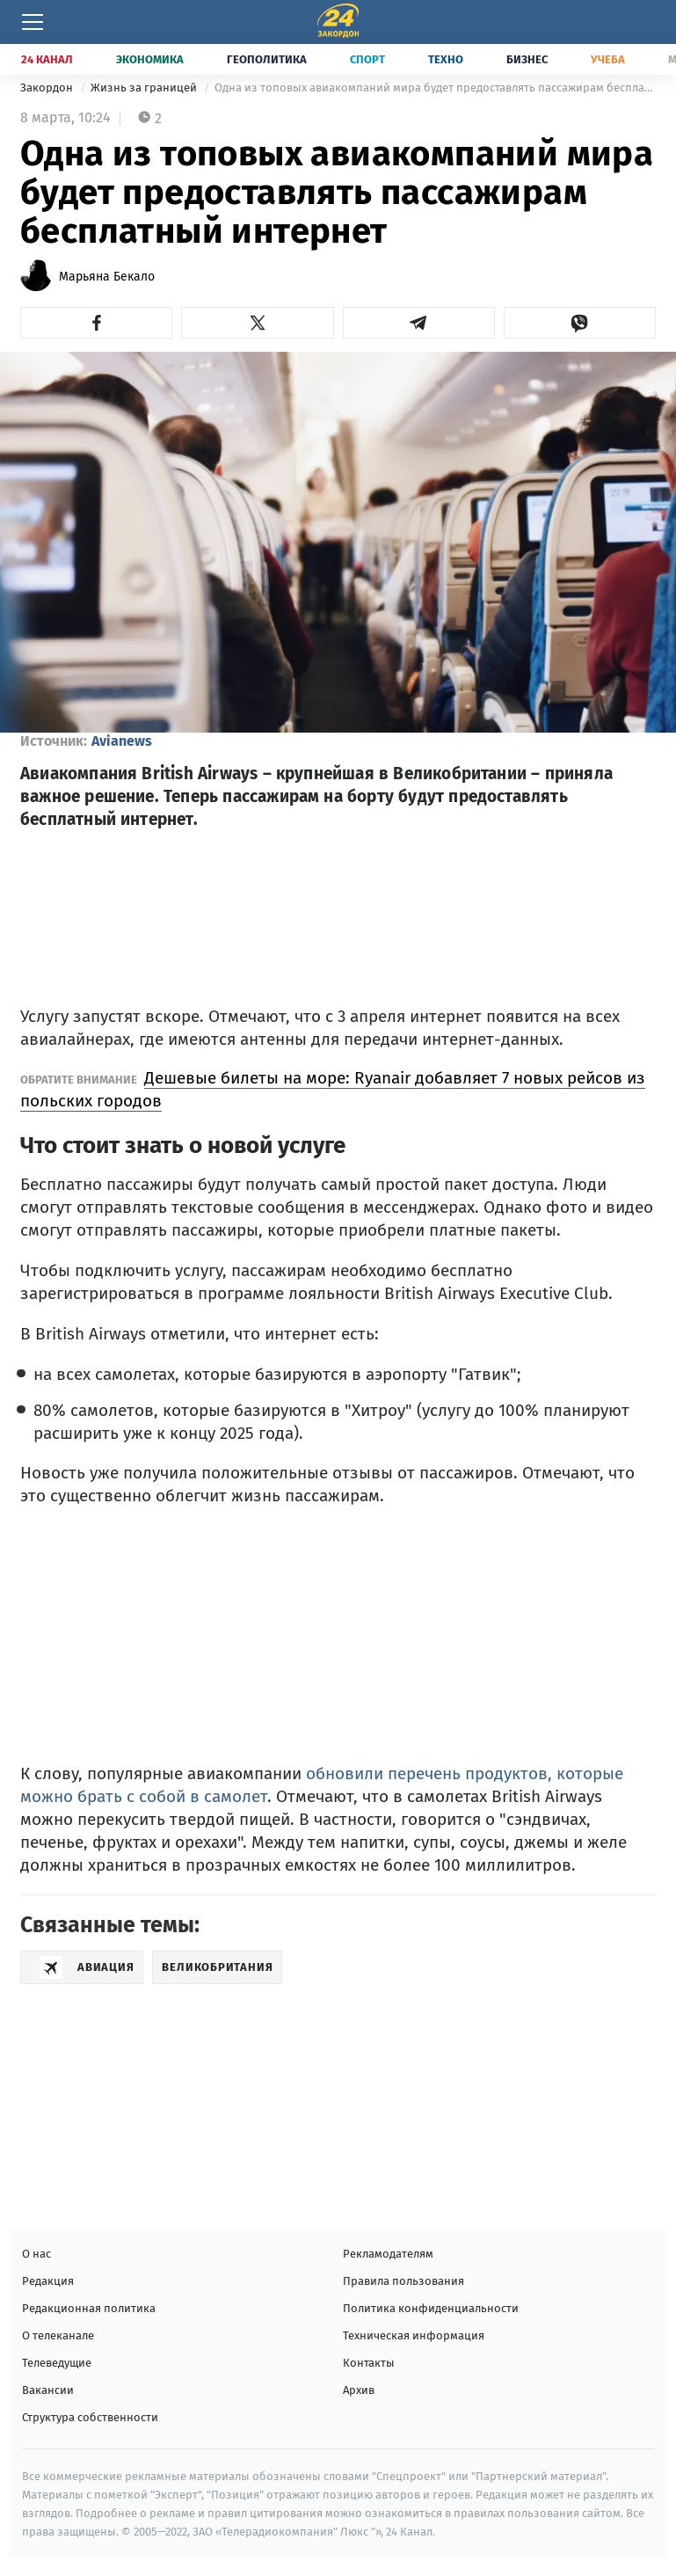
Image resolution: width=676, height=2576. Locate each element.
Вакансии (48, 2390)
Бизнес (527, 59)
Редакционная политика (89, 2308)
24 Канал (47, 59)
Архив (358, 2390)
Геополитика (267, 59)
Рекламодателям (388, 2253)
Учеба (608, 59)
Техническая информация (413, 2335)
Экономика (150, 59)
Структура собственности (90, 2417)
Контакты (369, 2362)
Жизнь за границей (145, 87)
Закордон (48, 87)
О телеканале (58, 2335)
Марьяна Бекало (107, 276)
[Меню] (32, 22)
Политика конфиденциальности (431, 2308)
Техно (445, 59)
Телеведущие (56, 2362)
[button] (96, 323)
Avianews (121, 741)
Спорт (367, 59)
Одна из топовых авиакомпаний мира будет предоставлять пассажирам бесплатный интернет (435, 87)
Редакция (48, 2281)
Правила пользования (403, 2281)
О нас (36, 2253)
